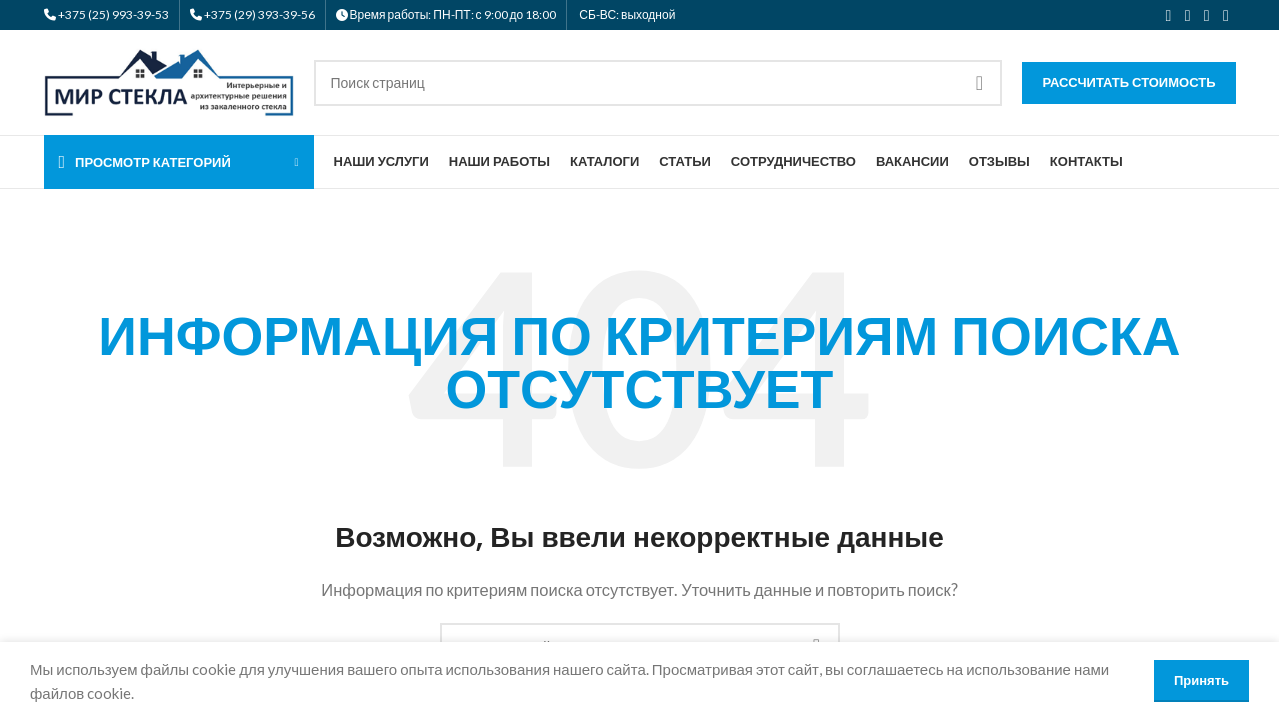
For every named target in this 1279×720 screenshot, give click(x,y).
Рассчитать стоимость (1128, 82)
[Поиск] (658, 83)
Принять (1201, 680)
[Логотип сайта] (169, 80)
